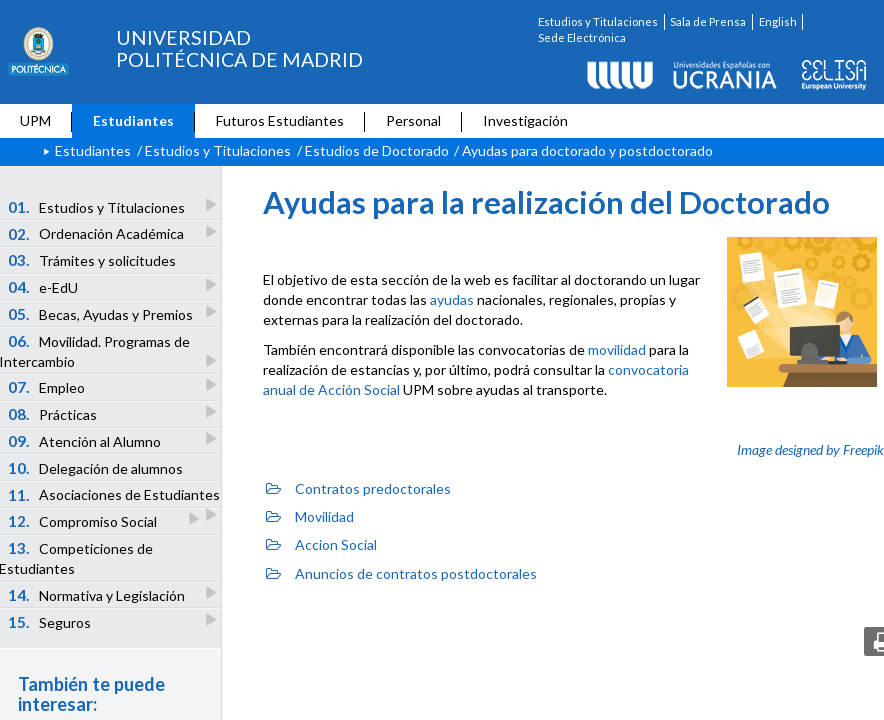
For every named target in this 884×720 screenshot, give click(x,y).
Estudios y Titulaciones (598, 21)
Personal (413, 120)
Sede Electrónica (582, 37)
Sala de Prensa (708, 21)
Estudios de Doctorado (377, 150)
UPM (35, 120)
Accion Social (321, 544)
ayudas (452, 299)
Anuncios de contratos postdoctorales (401, 573)
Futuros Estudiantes (280, 120)
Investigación (525, 120)
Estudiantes (133, 120)
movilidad (617, 349)
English (778, 21)
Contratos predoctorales (358, 488)
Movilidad (310, 516)
